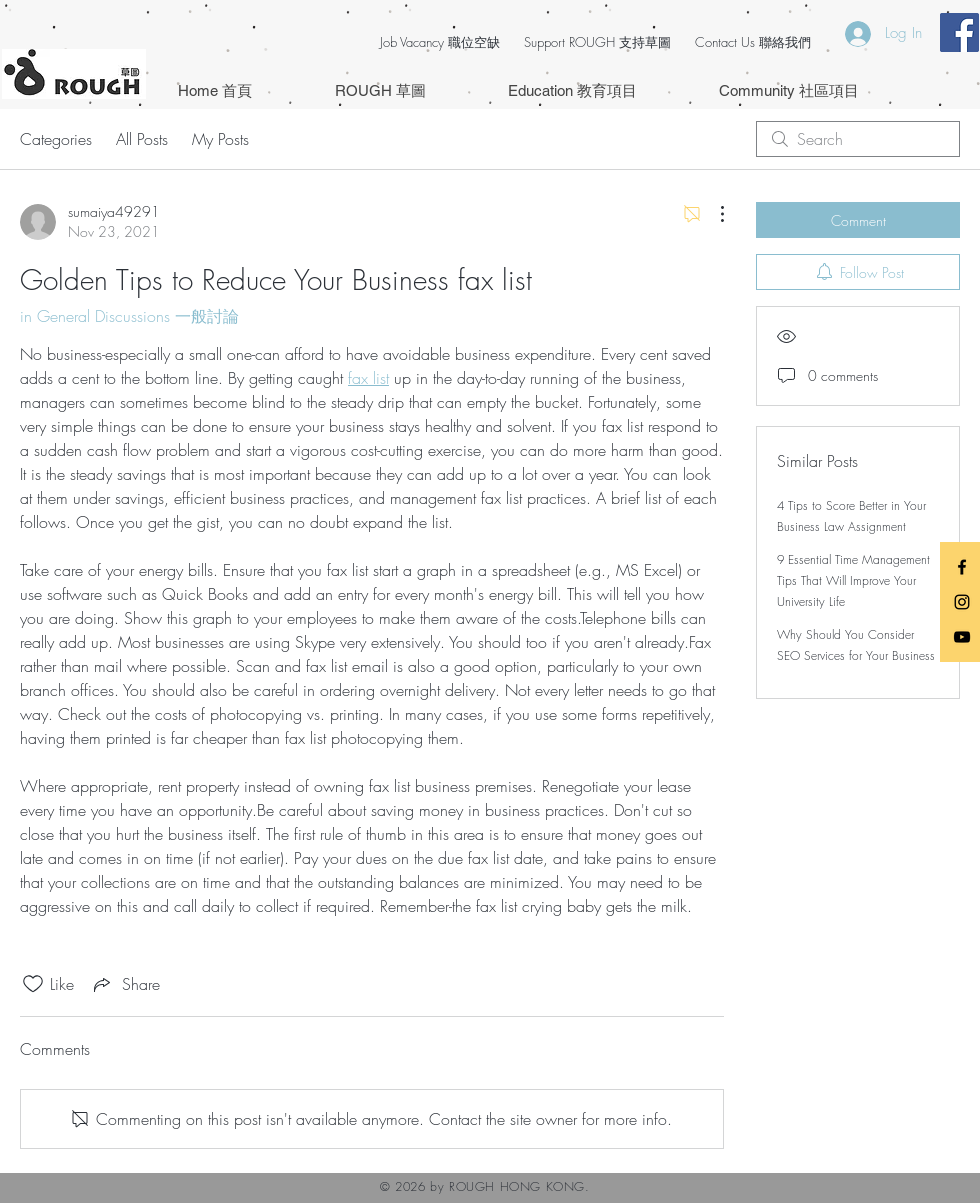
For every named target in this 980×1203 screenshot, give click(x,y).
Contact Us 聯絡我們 (753, 42)
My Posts (220, 139)
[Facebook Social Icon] (959, 32)
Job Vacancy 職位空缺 (440, 42)
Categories (56, 139)
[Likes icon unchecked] (33, 984)
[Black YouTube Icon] (962, 637)
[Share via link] (125, 984)
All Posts (142, 139)
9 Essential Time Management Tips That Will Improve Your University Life (853, 580)
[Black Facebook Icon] (962, 567)
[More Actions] (712, 214)
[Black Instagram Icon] (962, 602)
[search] (858, 139)
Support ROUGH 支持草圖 (597, 42)
